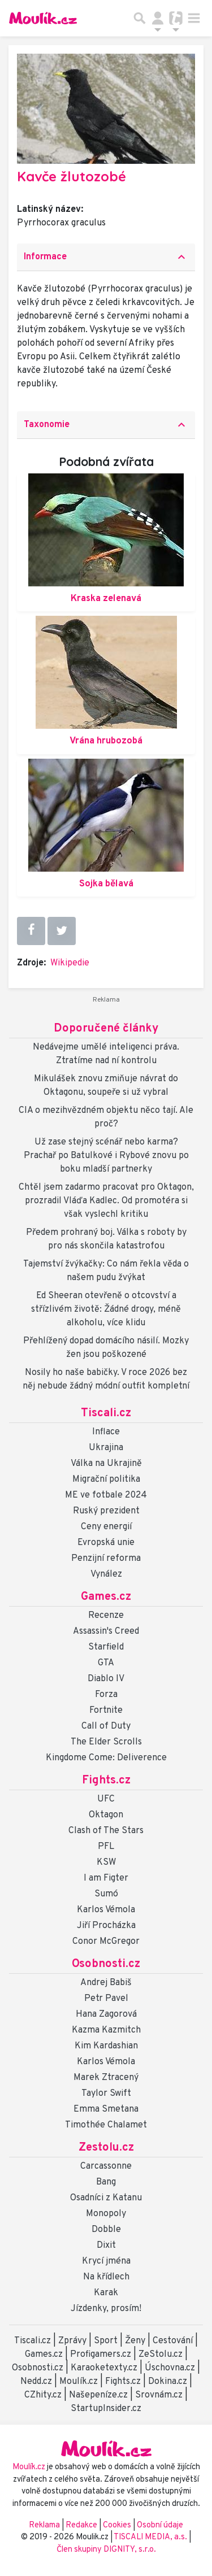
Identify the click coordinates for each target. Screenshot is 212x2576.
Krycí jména (106, 2261)
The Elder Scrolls (106, 1742)
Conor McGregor (106, 1941)
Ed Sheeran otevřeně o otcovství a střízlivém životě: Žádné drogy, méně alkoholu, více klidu (106, 1309)
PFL (106, 1846)
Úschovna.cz (170, 2368)
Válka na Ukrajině (106, 1463)
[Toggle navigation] (194, 18)
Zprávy (72, 2341)
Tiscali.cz (106, 1413)
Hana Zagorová (106, 2014)
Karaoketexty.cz (104, 2368)
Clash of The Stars (106, 1831)
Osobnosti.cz (106, 1964)
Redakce (81, 2525)
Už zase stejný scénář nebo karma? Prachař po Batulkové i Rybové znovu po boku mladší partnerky (106, 1156)
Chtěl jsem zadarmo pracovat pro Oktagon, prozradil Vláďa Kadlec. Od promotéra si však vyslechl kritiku (106, 1201)
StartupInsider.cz (106, 2408)
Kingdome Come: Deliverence (106, 1758)
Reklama (44, 2525)
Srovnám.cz (159, 2395)
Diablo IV (106, 1679)
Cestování (173, 2341)
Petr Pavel (106, 1998)
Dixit (106, 2245)
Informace (106, 257)
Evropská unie (106, 1542)
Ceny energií (106, 1527)
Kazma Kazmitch (106, 2030)
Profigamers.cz (100, 2354)
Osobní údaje (160, 2525)
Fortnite (106, 1710)
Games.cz (106, 1597)
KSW (106, 1862)
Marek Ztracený (106, 2077)
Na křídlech (106, 2277)
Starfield (106, 1647)
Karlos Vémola (106, 1910)
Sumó (106, 1894)
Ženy (135, 2341)
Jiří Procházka (106, 1925)
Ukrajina (106, 1448)
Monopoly (106, 2214)
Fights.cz (106, 1780)
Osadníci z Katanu (106, 2198)
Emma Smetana (106, 2109)
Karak (106, 2293)
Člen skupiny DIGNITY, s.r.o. (106, 2549)
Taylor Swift (106, 2093)
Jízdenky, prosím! (106, 2308)
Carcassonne (106, 2166)
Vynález (106, 1574)
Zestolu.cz (106, 2147)
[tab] (106, 257)
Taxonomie (106, 425)
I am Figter (106, 1878)
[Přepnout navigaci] (158, 18)
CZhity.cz (43, 2395)
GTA (106, 1663)
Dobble (106, 2229)
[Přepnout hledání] (140, 18)
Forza (106, 1694)
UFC (106, 1799)
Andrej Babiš (106, 1982)
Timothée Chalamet (106, 2125)
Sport (106, 2341)
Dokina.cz (167, 2381)
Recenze (106, 1615)
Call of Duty (106, 1726)
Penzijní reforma (106, 1558)
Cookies (117, 2525)
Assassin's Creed (106, 1631)
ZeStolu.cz (161, 2354)
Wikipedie (69, 963)
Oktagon (106, 1815)
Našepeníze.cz (98, 2395)
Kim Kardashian (106, 2046)
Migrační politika (106, 1479)
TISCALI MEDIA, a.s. (151, 2537)
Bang (106, 2182)
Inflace (106, 1432)
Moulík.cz (78, 2381)
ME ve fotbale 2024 (106, 1495)
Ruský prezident (106, 1511)
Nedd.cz (36, 2381)
